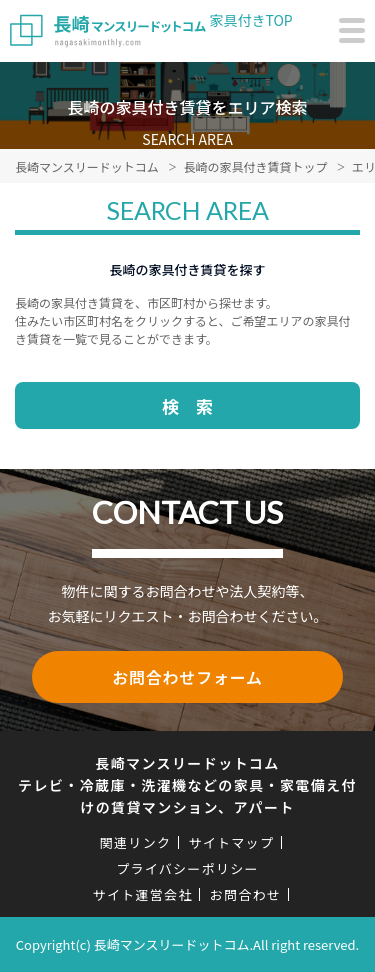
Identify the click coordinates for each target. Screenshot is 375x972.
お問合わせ (246, 894)
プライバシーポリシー (187, 868)
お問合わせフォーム (187, 677)
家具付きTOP (251, 20)
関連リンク (136, 842)
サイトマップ (231, 842)
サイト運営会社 (143, 894)
